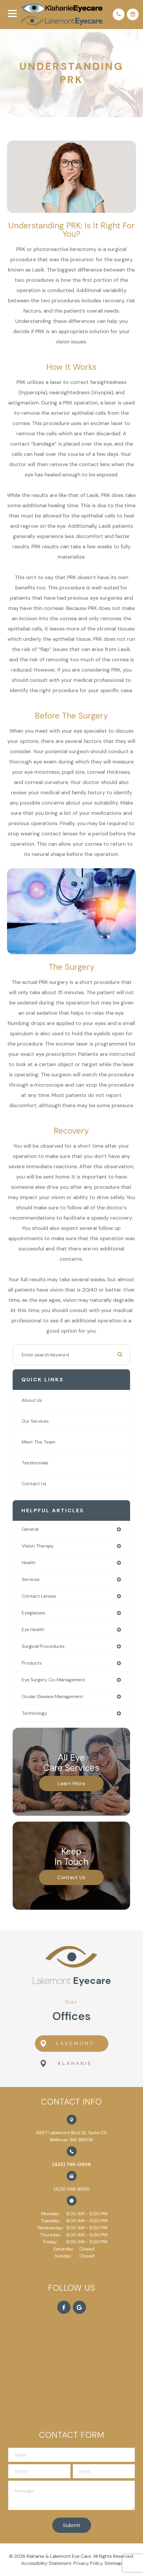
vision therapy (38, 1546)
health (29, 1563)
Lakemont (67, 2043)
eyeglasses (33, 1613)
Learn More (71, 1783)
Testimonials (35, 1463)
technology (34, 1713)
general (30, 1529)
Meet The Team (38, 1442)
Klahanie (66, 2063)
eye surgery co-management (53, 1680)
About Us (32, 1400)
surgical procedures (43, 1646)
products (32, 1663)
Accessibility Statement (46, 2563)
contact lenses (39, 1596)
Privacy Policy (87, 2563)
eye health (33, 1629)
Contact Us (34, 1484)
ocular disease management (52, 1696)
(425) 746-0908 (71, 2165)
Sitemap (113, 2563)
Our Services (35, 1421)
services (31, 1579)
